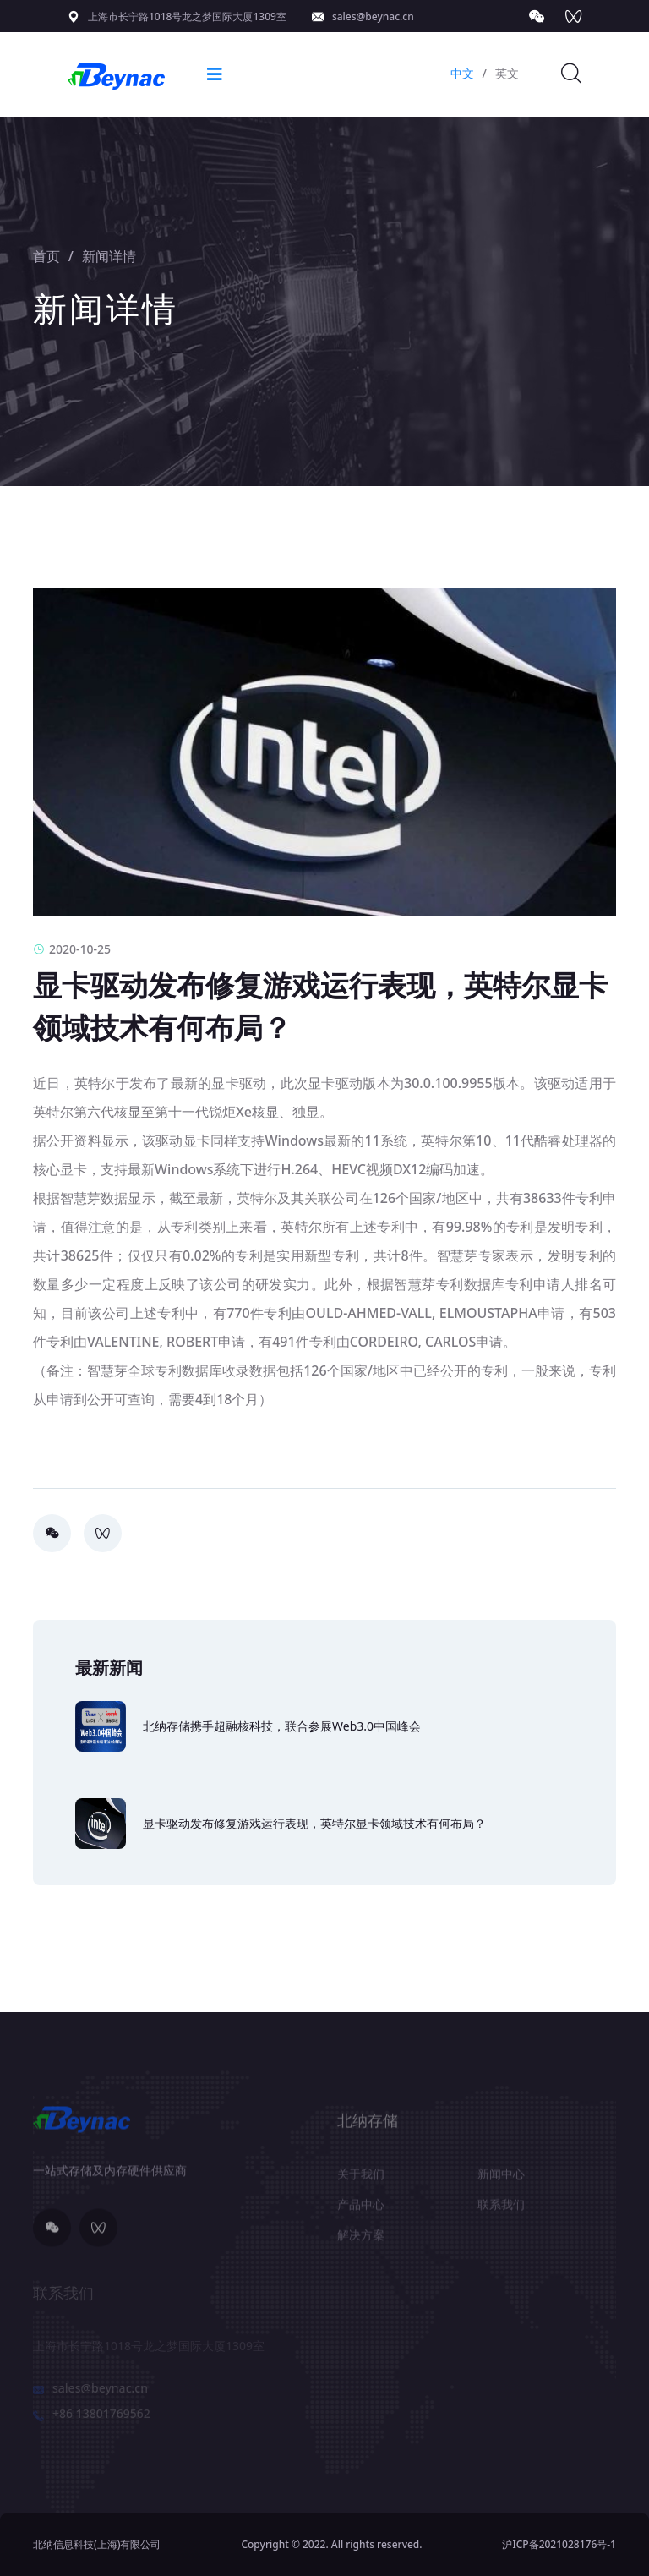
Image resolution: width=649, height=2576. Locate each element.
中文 (462, 73)
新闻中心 (501, 2179)
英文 (507, 73)
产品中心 (360, 2209)
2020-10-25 (72, 949)
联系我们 (501, 2209)
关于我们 (360, 2179)
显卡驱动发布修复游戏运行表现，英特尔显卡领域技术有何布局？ (314, 1823)
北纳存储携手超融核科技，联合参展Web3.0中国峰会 (282, 1726)
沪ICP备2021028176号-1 (559, 2544)
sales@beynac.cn (373, 16)
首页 (46, 256)
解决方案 (360, 2240)
